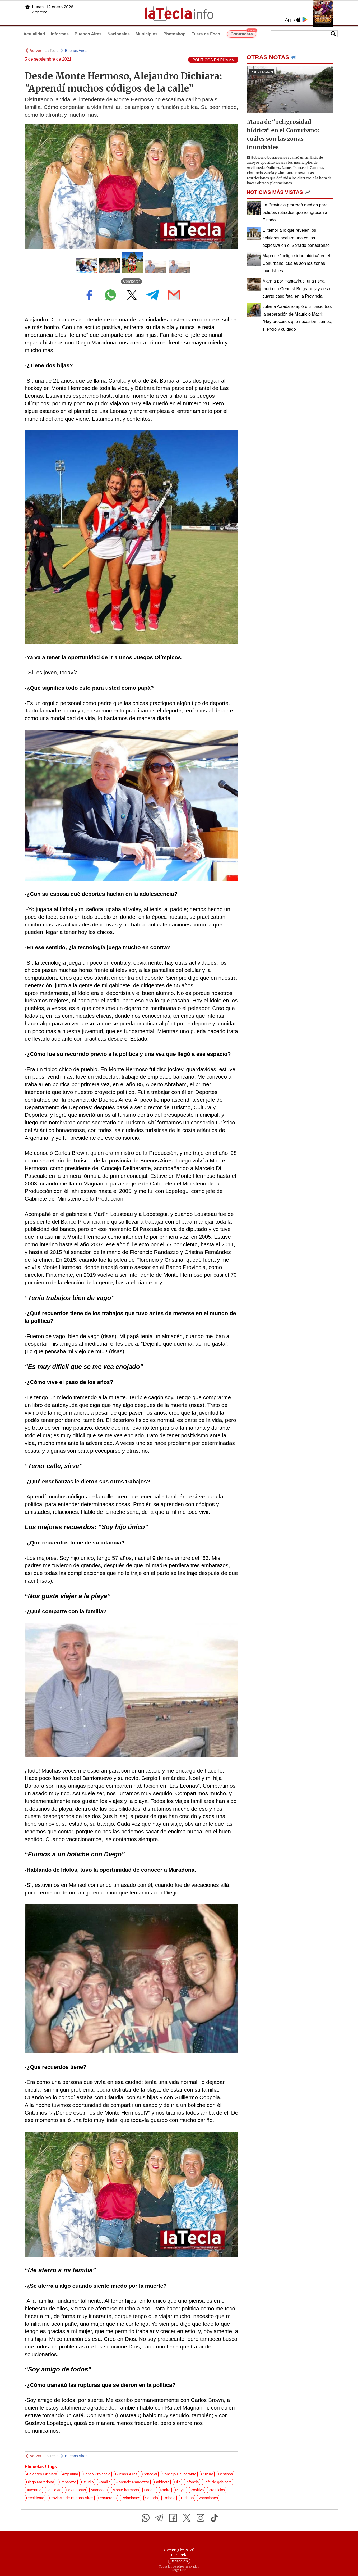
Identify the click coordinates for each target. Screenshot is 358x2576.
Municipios (147, 34)
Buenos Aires (88, 34)
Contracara (243, 33)
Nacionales (118, 34)
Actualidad (34, 34)
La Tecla (51, 50)
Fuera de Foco (205, 34)
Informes (60, 34)
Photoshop (174, 34)
